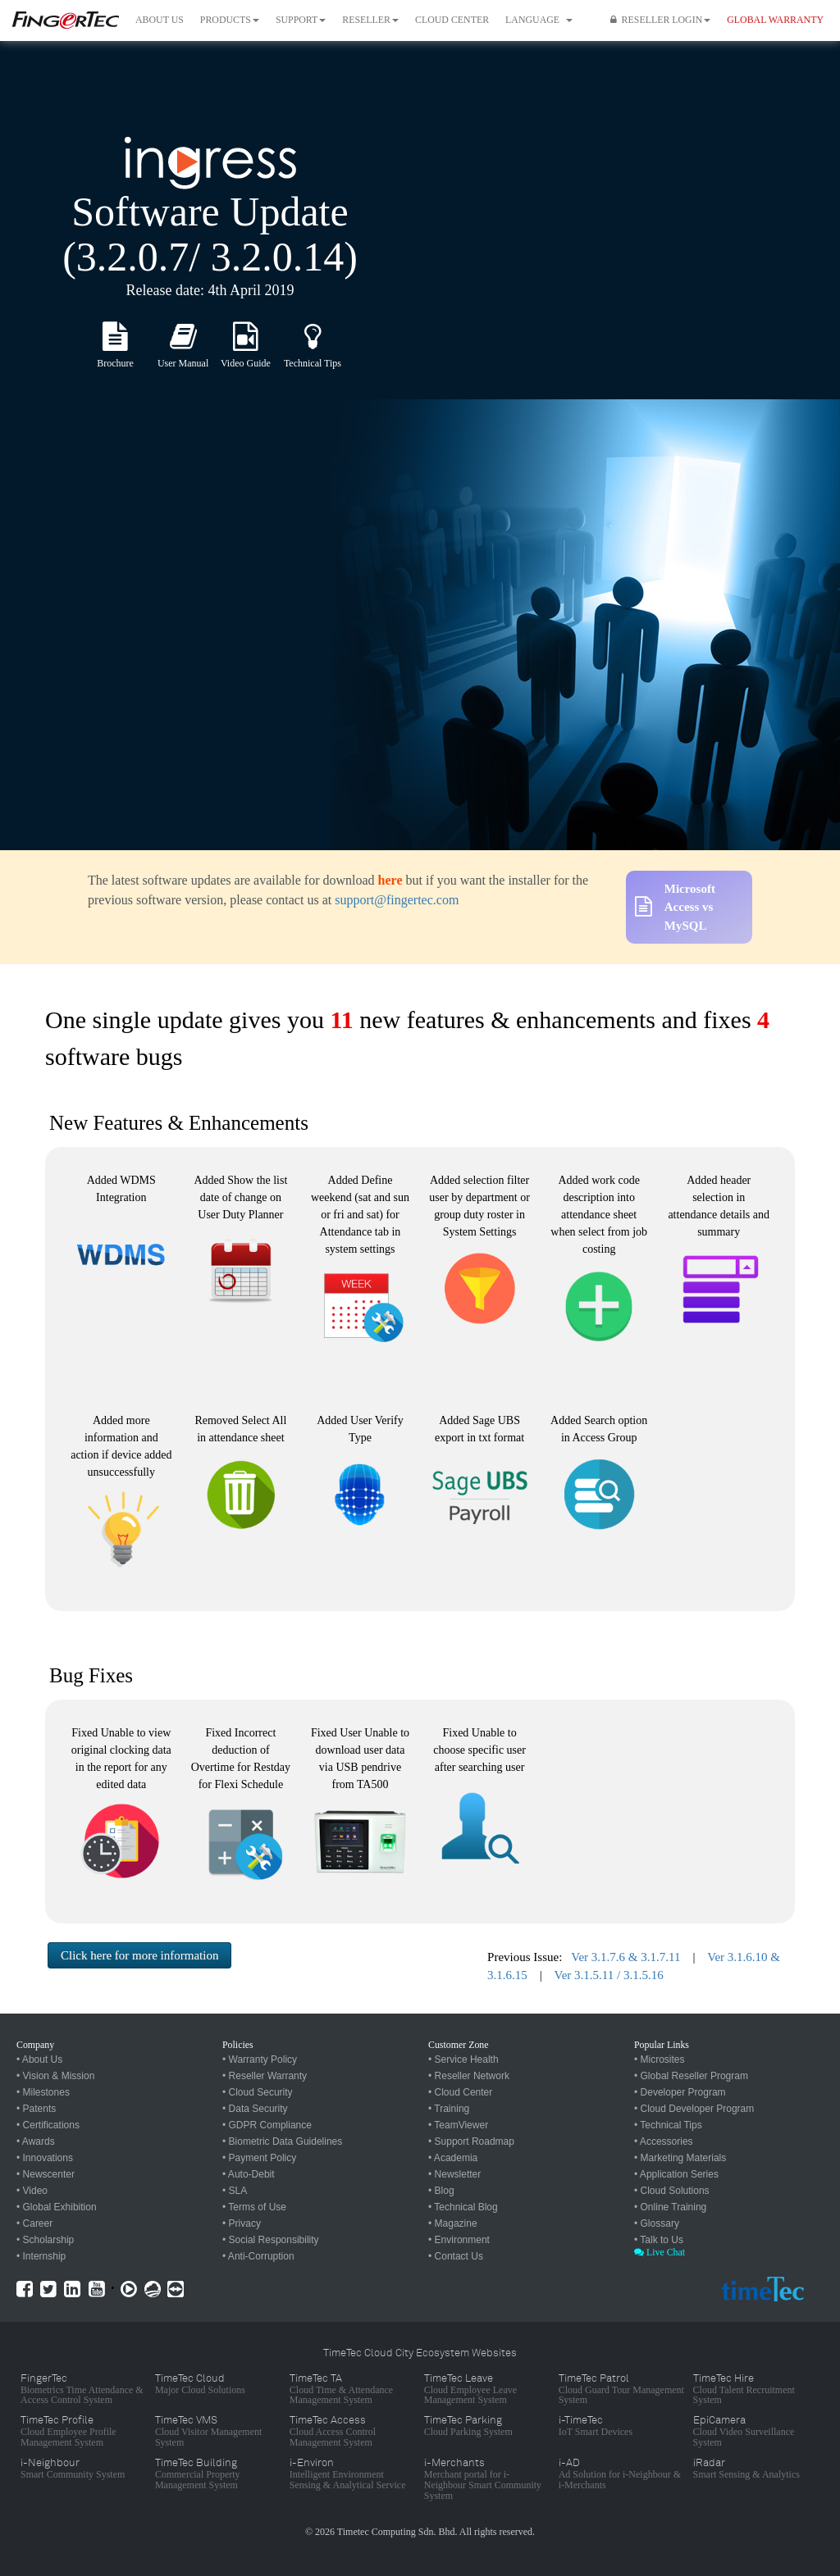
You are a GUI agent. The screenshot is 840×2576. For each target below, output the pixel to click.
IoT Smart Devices (595, 2431)
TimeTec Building (196, 2462)
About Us (159, 19)
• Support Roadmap (471, 2141)
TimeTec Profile (57, 2420)
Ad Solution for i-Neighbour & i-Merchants (620, 2480)
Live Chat (659, 2252)
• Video (32, 2190)
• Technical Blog (463, 2207)
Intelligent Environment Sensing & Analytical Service (348, 2480)
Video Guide (246, 363)
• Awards (35, 2141)
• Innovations (44, 2158)
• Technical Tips (668, 2125)
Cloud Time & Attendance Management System (341, 2395)
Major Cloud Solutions (200, 2390)
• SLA (234, 2190)
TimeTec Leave (458, 2378)
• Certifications (48, 2125)
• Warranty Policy (259, 2059)
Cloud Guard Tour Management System (621, 2395)
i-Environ (312, 2462)
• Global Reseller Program (691, 2076)
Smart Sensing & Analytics (746, 2474)
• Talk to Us (658, 2240)
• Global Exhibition (56, 2207)
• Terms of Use (254, 2207)
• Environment (459, 2240)
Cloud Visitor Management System (208, 2437)
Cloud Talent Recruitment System (744, 2395)
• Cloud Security (257, 2092)
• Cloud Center (460, 2092)
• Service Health (463, 2059)
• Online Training (670, 2207)
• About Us (39, 2059)
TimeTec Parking (463, 2420)
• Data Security (255, 2108)
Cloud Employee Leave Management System (470, 2395)
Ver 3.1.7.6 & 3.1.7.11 (625, 1957)
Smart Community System (73, 2474)
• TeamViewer (458, 2125)
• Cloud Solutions (672, 2190)
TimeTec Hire (723, 2378)
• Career (34, 2223)
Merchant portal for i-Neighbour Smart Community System (482, 2485)
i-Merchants (454, 2462)
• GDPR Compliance (267, 2125)
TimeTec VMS (186, 2420)
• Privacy (241, 2223)
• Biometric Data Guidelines (282, 2141)
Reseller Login (660, 19)
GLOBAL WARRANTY (775, 19)
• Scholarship (45, 2240)
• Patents (36, 2108)
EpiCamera (719, 2420)
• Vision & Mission (55, 2076)
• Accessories (663, 2141)
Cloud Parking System (468, 2431)
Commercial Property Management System (197, 2480)
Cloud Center (452, 19)
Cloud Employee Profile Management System (68, 2437)
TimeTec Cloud (190, 2378)
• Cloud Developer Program (694, 2108)
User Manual (183, 363)
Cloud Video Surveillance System (744, 2437)
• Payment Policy (259, 2158)
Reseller (370, 19)
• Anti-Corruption (258, 2256)
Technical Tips (312, 363)
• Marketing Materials (680, 2158)
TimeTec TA (316, 2378)
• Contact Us (455, 2256)
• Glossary (656, 2223)
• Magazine (452, 2223)
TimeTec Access (328, 2420)
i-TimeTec (581, 2420)
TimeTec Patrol (594, 2378)
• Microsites (659, 2059)
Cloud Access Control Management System (333, 2437)
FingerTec (44, 2378)
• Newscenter (45, 2174)
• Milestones (43, 2092)
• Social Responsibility (270, 2240)
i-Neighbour (50, 2462)
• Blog (441, 2190)
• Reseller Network (468, 2076)
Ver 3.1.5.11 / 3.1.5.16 (609, 1975)
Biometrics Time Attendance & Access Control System (82, 2395)
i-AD (569, 2462)
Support (301, 19)
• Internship (41, 2256)
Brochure (115, 363)
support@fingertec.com (397, 900)
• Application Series (676, 2174)
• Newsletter (454, 2174)
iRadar (709, 2462)
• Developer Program (680, 2092)
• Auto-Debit (248, 2174)
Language (539, 19)
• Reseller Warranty (264, 2076)
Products (229, 19)
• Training (448, 2108)
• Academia (452, 2158)
